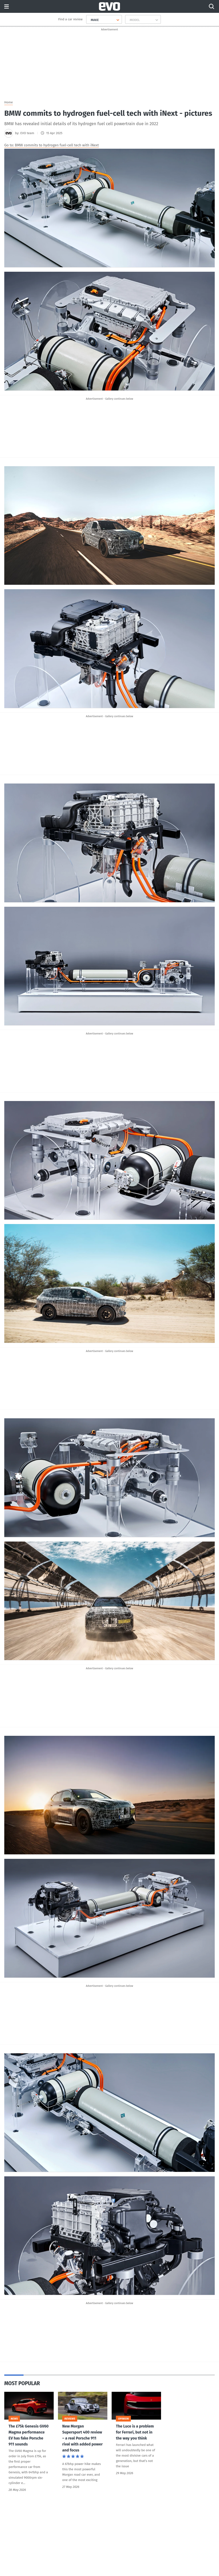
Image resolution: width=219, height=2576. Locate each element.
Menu (6, 6)
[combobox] (89, 19)
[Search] (211, 6)
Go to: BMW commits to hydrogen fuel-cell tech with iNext (51, 146)
